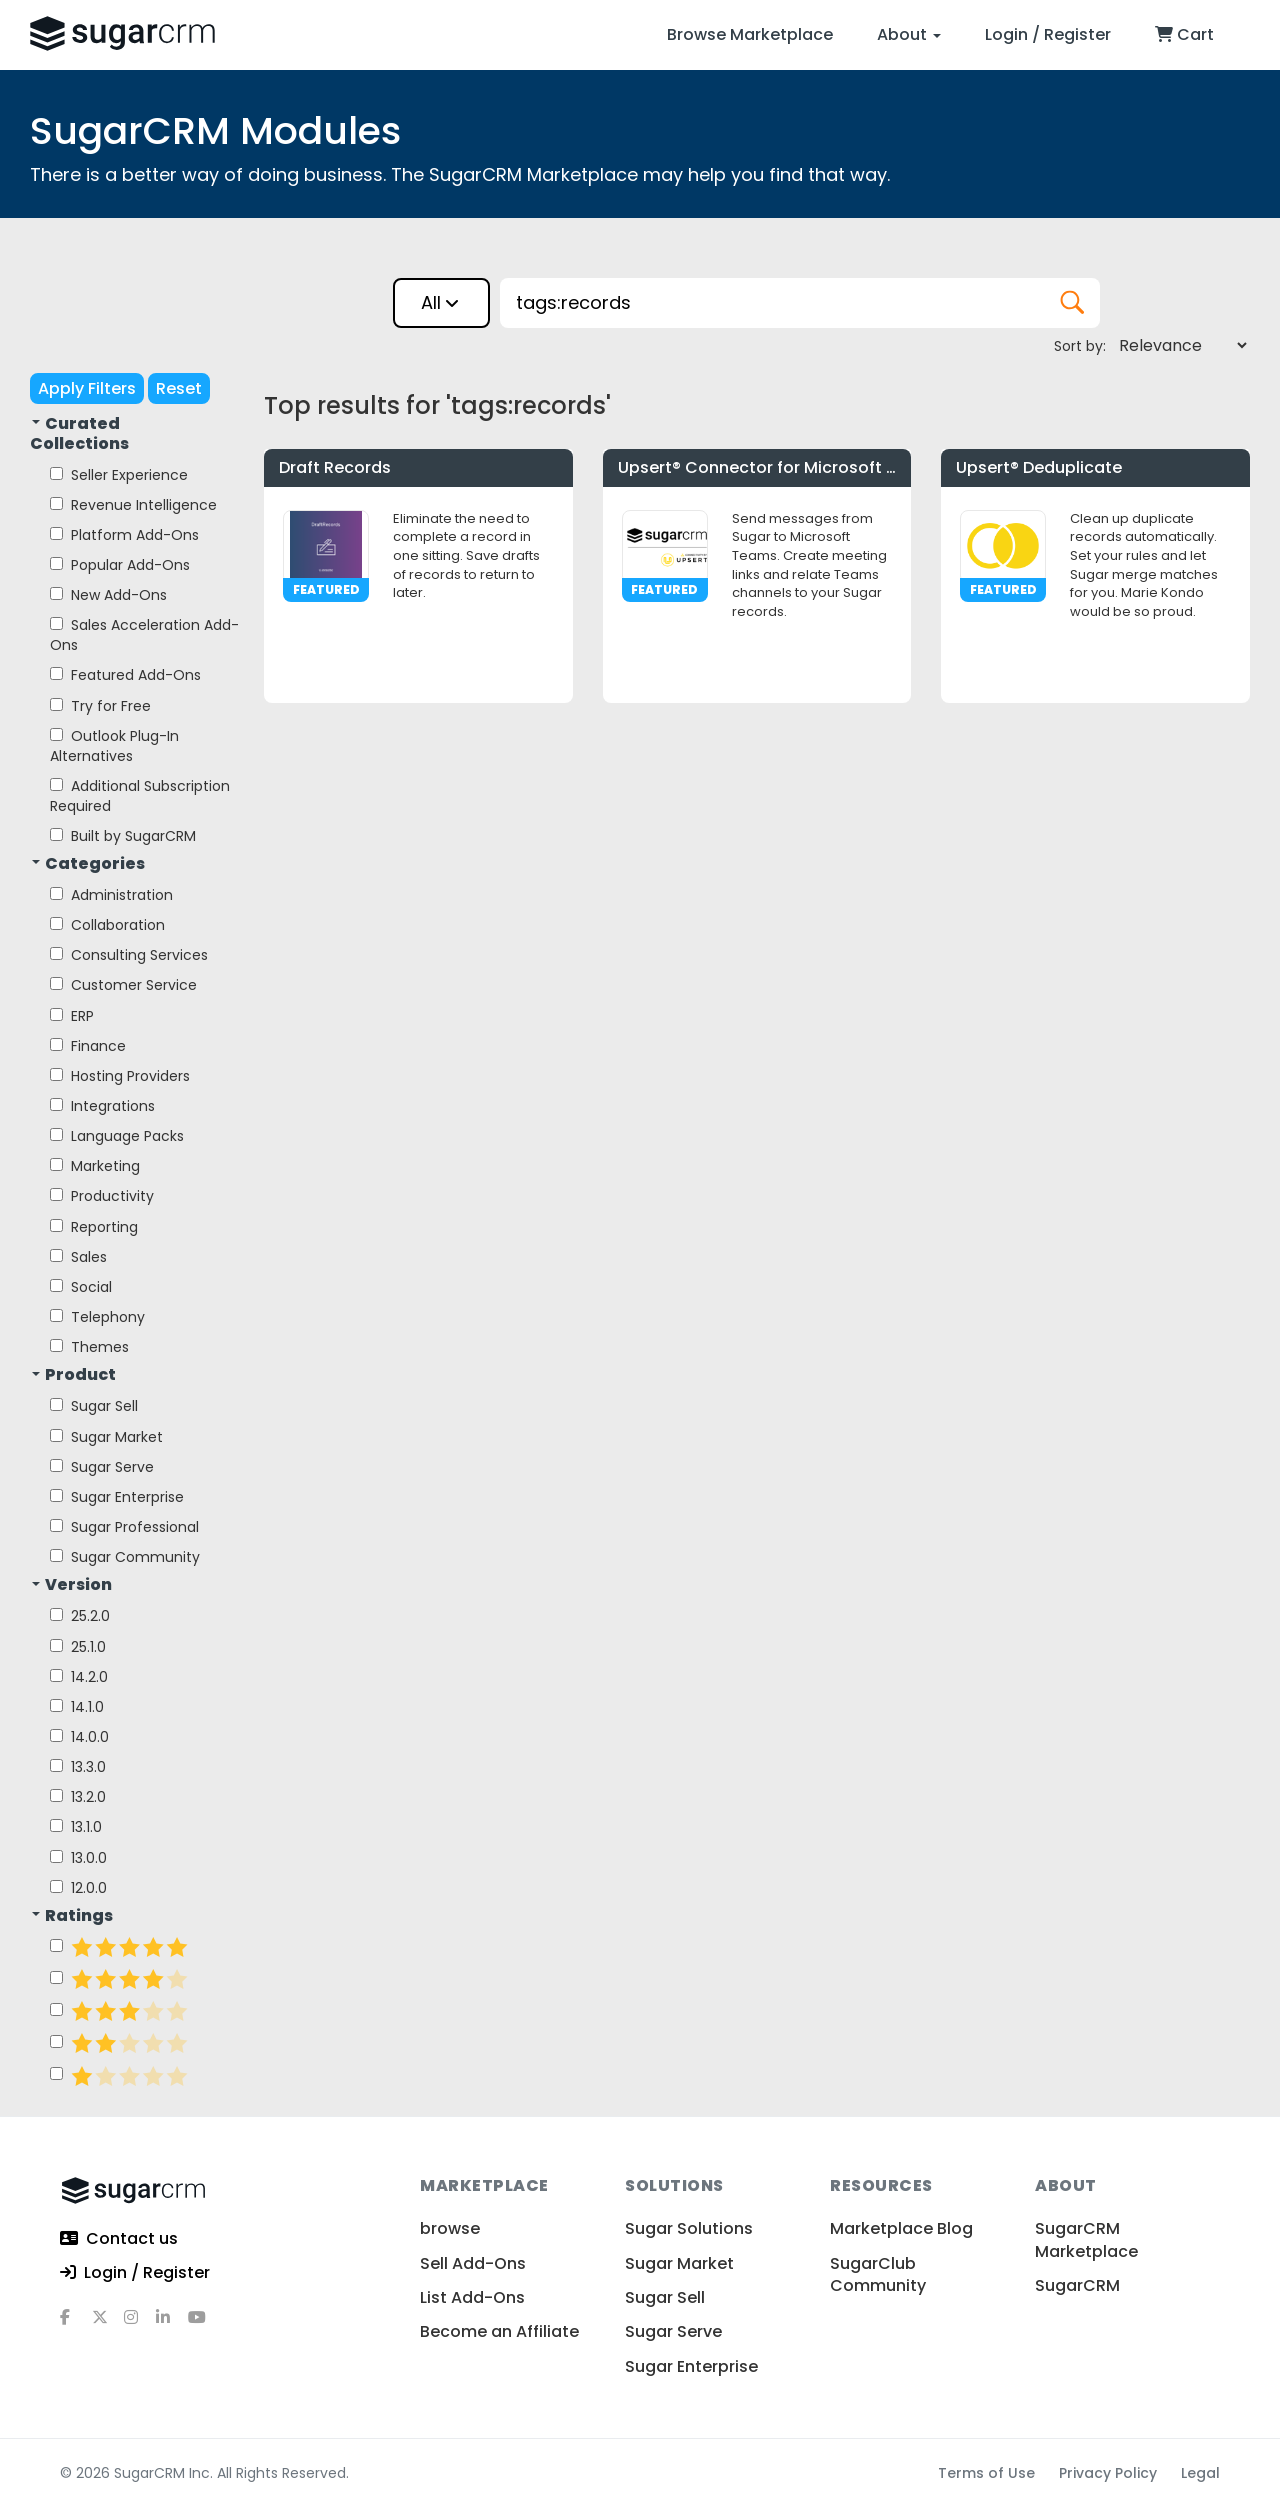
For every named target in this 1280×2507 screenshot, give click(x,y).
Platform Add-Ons (124, 535)
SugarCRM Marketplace (1086, 2239)
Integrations (102, 1106)
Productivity (102, 1196)
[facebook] (76, 2325)
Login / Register (1048, 34)
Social (81, 1287)
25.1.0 (78, 1647)
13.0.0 (78, 1858)
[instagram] (140, 2325)
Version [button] (72, 1585)
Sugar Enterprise (117, 1497)
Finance (88, 1046)
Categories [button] (88, 864)
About (909, 34)
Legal (1200, 2473)
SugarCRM (1077, 2285)
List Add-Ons (472, 2297)
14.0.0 (79, 1737)
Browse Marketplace (750, 34)
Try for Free (100, 706)
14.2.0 (79, 1677)
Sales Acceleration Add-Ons (144, 635)
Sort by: (1080, 346)
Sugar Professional (124, 1527)
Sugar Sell (94, 1406)
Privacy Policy (1108, 2473)
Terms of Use (986, 2473)
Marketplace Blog (901, 2228)
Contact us (119, 2239)
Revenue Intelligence (133, 505)
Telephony (97, 1317)
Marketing (95, 1166)
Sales (78, 1257)
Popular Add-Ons (120, 565)
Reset (179, 388)
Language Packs (117, 1136)
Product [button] (74, 1375)
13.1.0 (76, 1827)
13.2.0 (78, 1797)
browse (450, 2228)
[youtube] (204, 2325)
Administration (111, 895)
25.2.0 (80, 1616)
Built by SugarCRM (123, 836)
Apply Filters (87, 388)
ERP (72, 1016)
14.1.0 (77, 1707)
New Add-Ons (108, 595)
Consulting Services (129, 955)
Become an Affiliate (499, 2331)
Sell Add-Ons (473, 2263)
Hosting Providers (120, 1076)
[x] (108, 2325)
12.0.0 (78, 1888)
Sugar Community (125, 1557)
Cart (1184, 34)
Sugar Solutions (689, 2228)
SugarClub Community (878, 2274)
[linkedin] (172, 2325)
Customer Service (123, 985)
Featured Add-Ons (125, 675)
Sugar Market (106, 1437)
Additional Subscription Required (140, 796)
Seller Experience (119, 475)
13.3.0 (78, 1767)
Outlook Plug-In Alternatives (114, 746)
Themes (89, 1347)
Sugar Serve (102, 1467)
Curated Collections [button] (79, 434)
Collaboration (107, 925)
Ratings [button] (72, 1916)
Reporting (94, 1227)
